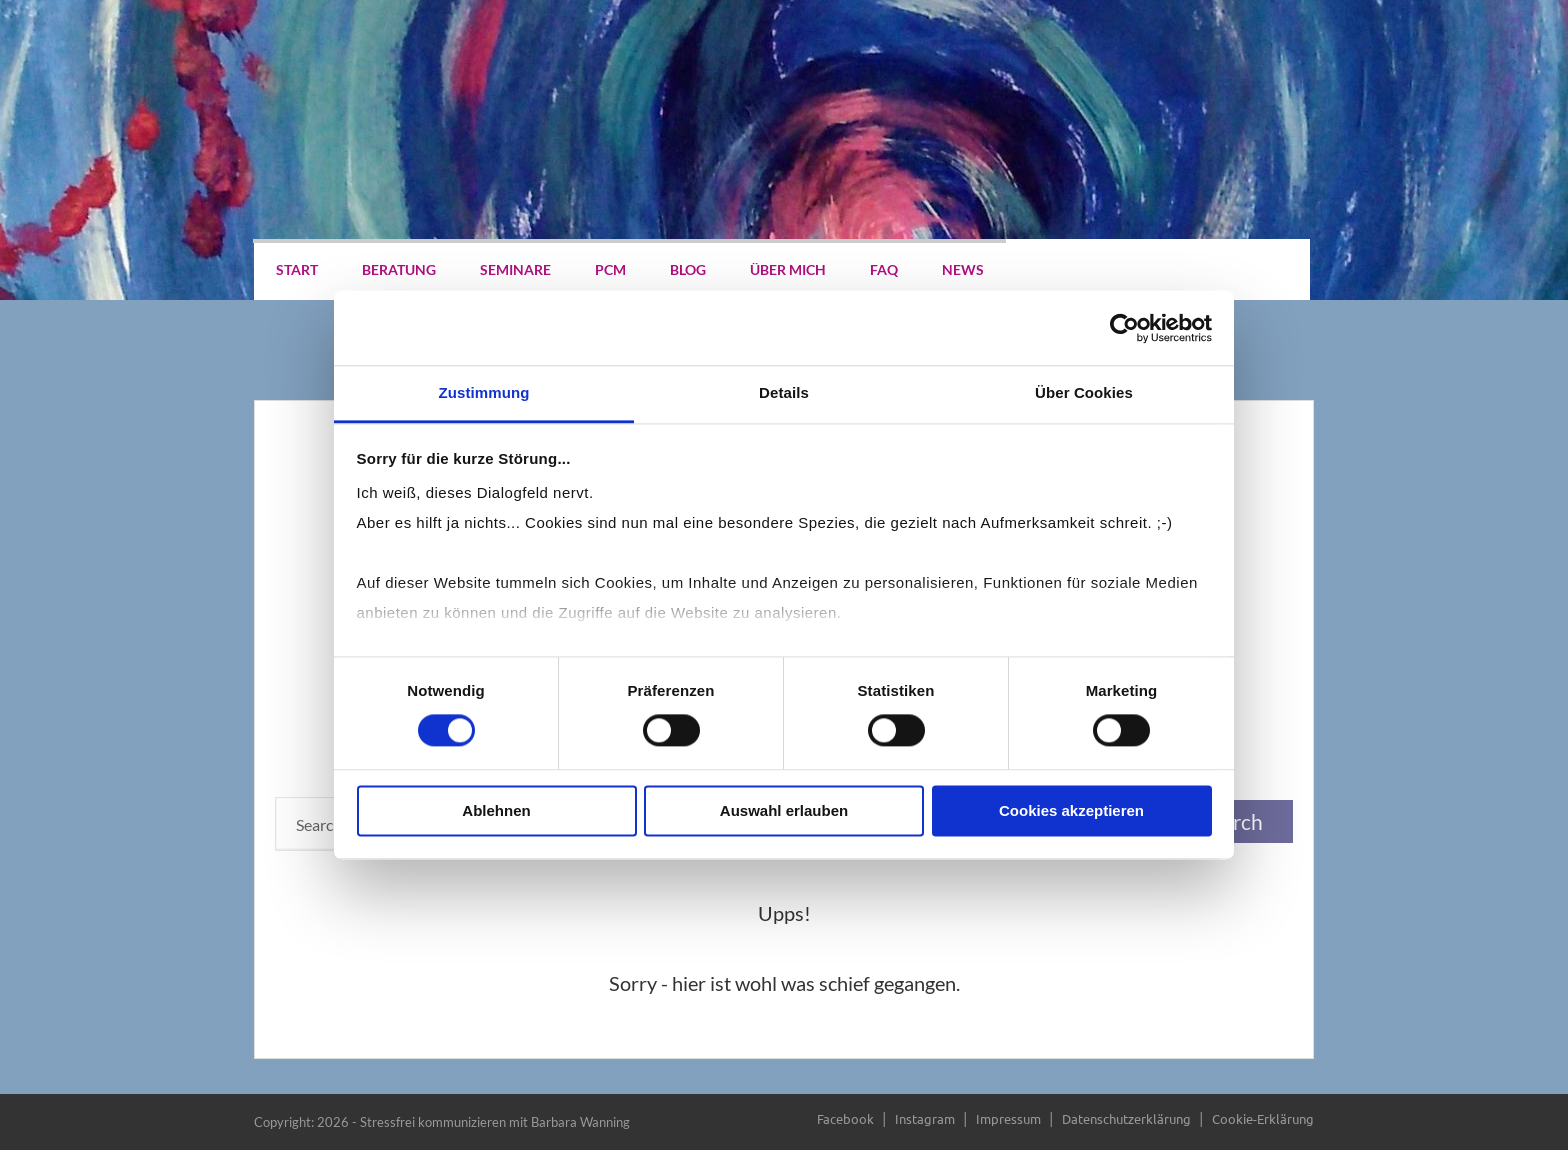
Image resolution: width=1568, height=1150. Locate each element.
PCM (610, 269)
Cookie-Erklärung (1263, 1118)
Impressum (1008, 1118)
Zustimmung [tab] (484, 392)
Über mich (788, 269)
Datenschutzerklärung (1126, 1118)
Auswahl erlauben (784, 810)
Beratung (399, 269)
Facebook (845, 1118)
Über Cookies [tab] (1084, 392)
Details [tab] (784, 392)
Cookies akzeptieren (1071, 810)
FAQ (884, 269)
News (963, 269)
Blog (688, 269)
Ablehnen (496, 810)
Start (297, 269)
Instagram (925, 1118)
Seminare (515, 269)
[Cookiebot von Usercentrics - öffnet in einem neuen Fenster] (1124, 328)
